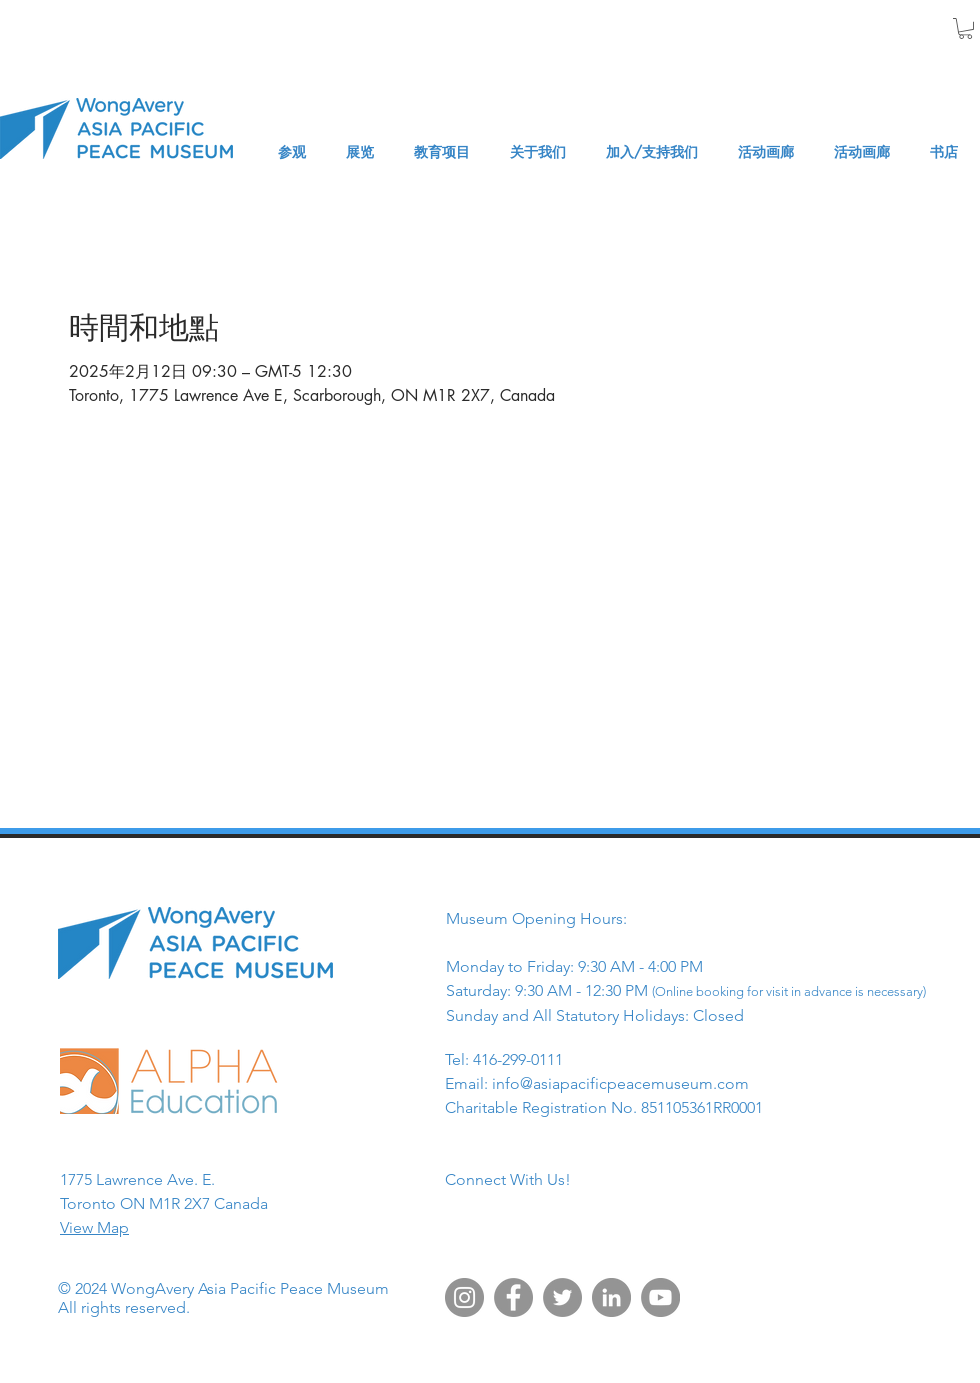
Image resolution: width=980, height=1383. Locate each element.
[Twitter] (562, 1297)
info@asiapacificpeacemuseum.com (620, 1083)
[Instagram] (464, 1297)
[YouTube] (660, 1297)
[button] (965, 28)
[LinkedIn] (611, 1297)
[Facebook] (513, 1297)
